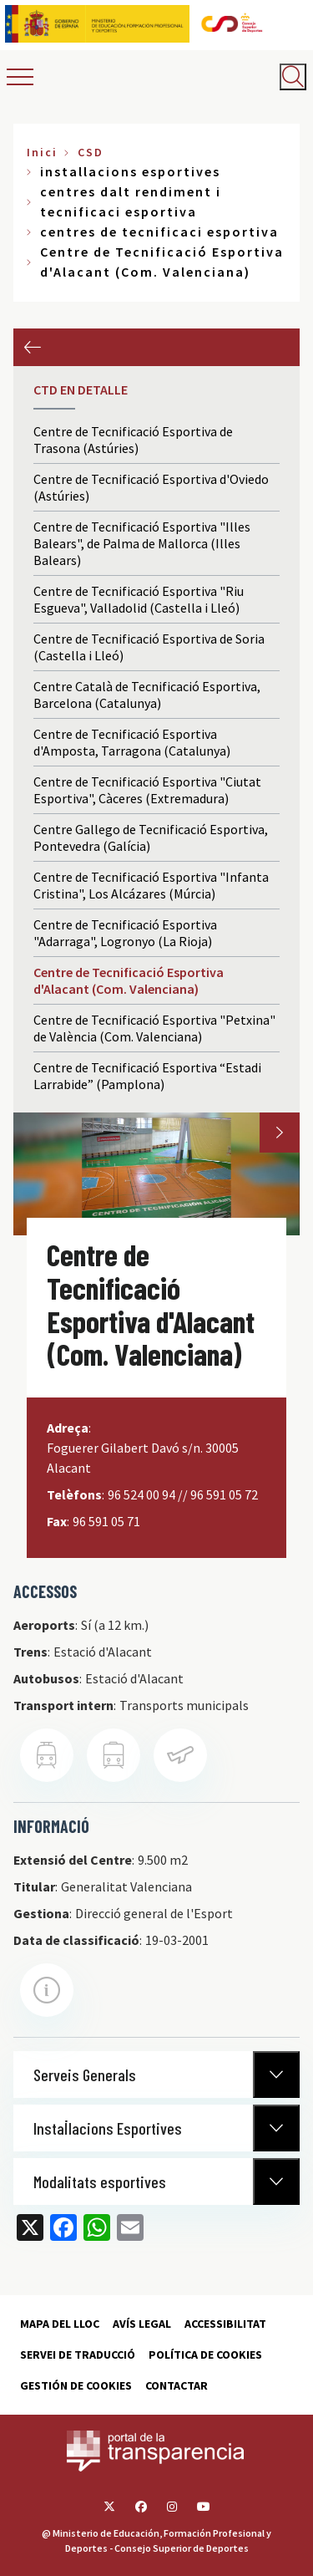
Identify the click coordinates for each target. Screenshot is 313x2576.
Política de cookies (205, 2354)
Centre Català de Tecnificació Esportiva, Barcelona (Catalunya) (146, 694)
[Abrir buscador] (293, 77)
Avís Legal (142, 2323)
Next (280, 1132)
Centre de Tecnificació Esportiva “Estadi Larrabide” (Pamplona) (147, 1075)
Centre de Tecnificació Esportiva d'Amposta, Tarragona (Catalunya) (131, 742)
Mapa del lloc (59, 2323)
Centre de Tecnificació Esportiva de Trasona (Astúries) (133, 439)
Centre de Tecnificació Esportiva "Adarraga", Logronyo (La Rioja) (125, 932)
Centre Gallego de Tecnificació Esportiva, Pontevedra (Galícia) (150, 837)
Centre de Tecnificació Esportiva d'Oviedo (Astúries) (151, 487)
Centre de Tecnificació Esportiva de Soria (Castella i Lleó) (149, 647)
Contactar (176, 2385)
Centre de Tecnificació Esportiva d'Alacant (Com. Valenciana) (128, 980)
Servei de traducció (77, 2354)
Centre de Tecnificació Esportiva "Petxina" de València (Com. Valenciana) (154, 1028)
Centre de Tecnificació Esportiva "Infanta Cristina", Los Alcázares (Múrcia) (151, 885)
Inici (42, 152)
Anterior (32, 347)
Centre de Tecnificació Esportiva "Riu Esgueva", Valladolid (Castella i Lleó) (138, 599)
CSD (90, 152)
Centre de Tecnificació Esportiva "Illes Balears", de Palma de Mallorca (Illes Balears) (141, 543)
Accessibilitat (225, 2323)
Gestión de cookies (76, 2385)
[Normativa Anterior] (276, 2074)
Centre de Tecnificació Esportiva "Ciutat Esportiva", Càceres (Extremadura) (147, 790)
